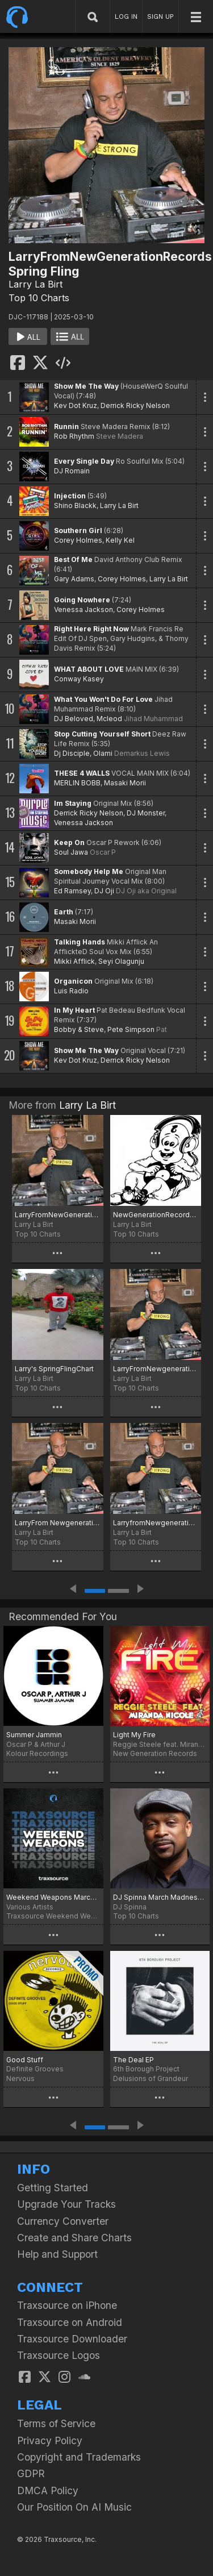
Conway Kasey (79, 679)
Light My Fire (134, 1734)
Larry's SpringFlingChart (54, 1368)
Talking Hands (79, 942)
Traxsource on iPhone (67, 2305)
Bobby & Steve (79, 1029)
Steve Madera (119, 436)
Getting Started (52, 2188)
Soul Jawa (71, 852)
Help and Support (57, 2254)
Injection (70, 496)
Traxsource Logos (58, 2355)
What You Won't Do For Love (103, 699)
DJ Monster (146, 813)
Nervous (20, 2078)
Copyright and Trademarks (79, 2457)
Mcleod (109, 718)
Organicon (73, 981)
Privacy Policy (49, 2440)
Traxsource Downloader (72, 2339)
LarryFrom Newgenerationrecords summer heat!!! (58, 1522)
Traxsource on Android (69, 2322)
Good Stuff (24, 2059)
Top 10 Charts (39, 297)
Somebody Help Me (88, 871)
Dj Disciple (72, 753)
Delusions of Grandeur (150, 2078)
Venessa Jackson (83, 609)
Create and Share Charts (74, 2238)
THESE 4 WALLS (82, 773)
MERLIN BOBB (77, 783)
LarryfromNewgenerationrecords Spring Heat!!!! (156, 1522)
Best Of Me (73, 559)
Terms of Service (56, 2423)
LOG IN (126, 16)
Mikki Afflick (74, 961)
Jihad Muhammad (153, 718)
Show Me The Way (86, 386)
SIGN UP (160, 16)
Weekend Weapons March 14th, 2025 (53, 1897)
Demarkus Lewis (142, 753)
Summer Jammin (34, 1734)
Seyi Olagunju (121, 961)
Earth (63, 912)
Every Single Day (84, 461)
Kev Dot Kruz (75, 405)
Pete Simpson (130, 1029)
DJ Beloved (73, 718)
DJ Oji (104, 891)
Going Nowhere (82, 600)
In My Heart (74, 1010)
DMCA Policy (47, 2490)
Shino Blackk (75, 505)
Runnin (66, 426)
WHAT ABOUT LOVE (89, 669)
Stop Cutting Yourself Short (102, 734)
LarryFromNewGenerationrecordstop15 (58, 1214)
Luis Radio (71, 991)
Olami (102, 753)
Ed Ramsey (72, 891)
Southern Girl (78, 530)
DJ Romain (72, 471)
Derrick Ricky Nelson (135, 405)
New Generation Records (155, 1753)
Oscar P (103, 852)
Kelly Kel (120, 540)
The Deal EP (133, 2059)
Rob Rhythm (74, 436)
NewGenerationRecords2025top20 (156, 1214)
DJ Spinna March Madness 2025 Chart (160, 1897)
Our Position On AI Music (74, 2507)
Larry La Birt (35, 284)
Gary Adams (74, 579)
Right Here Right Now (91, 629)
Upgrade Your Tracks (66, 2204)
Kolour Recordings (37, 1753)
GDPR (31, 2473)
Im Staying (72, 803)
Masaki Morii (125, 783)
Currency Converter (62, 2221)
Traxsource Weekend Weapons (53, 1916)
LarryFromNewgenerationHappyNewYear (156, 1368)
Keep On (69, 842)
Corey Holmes (78, 540)
